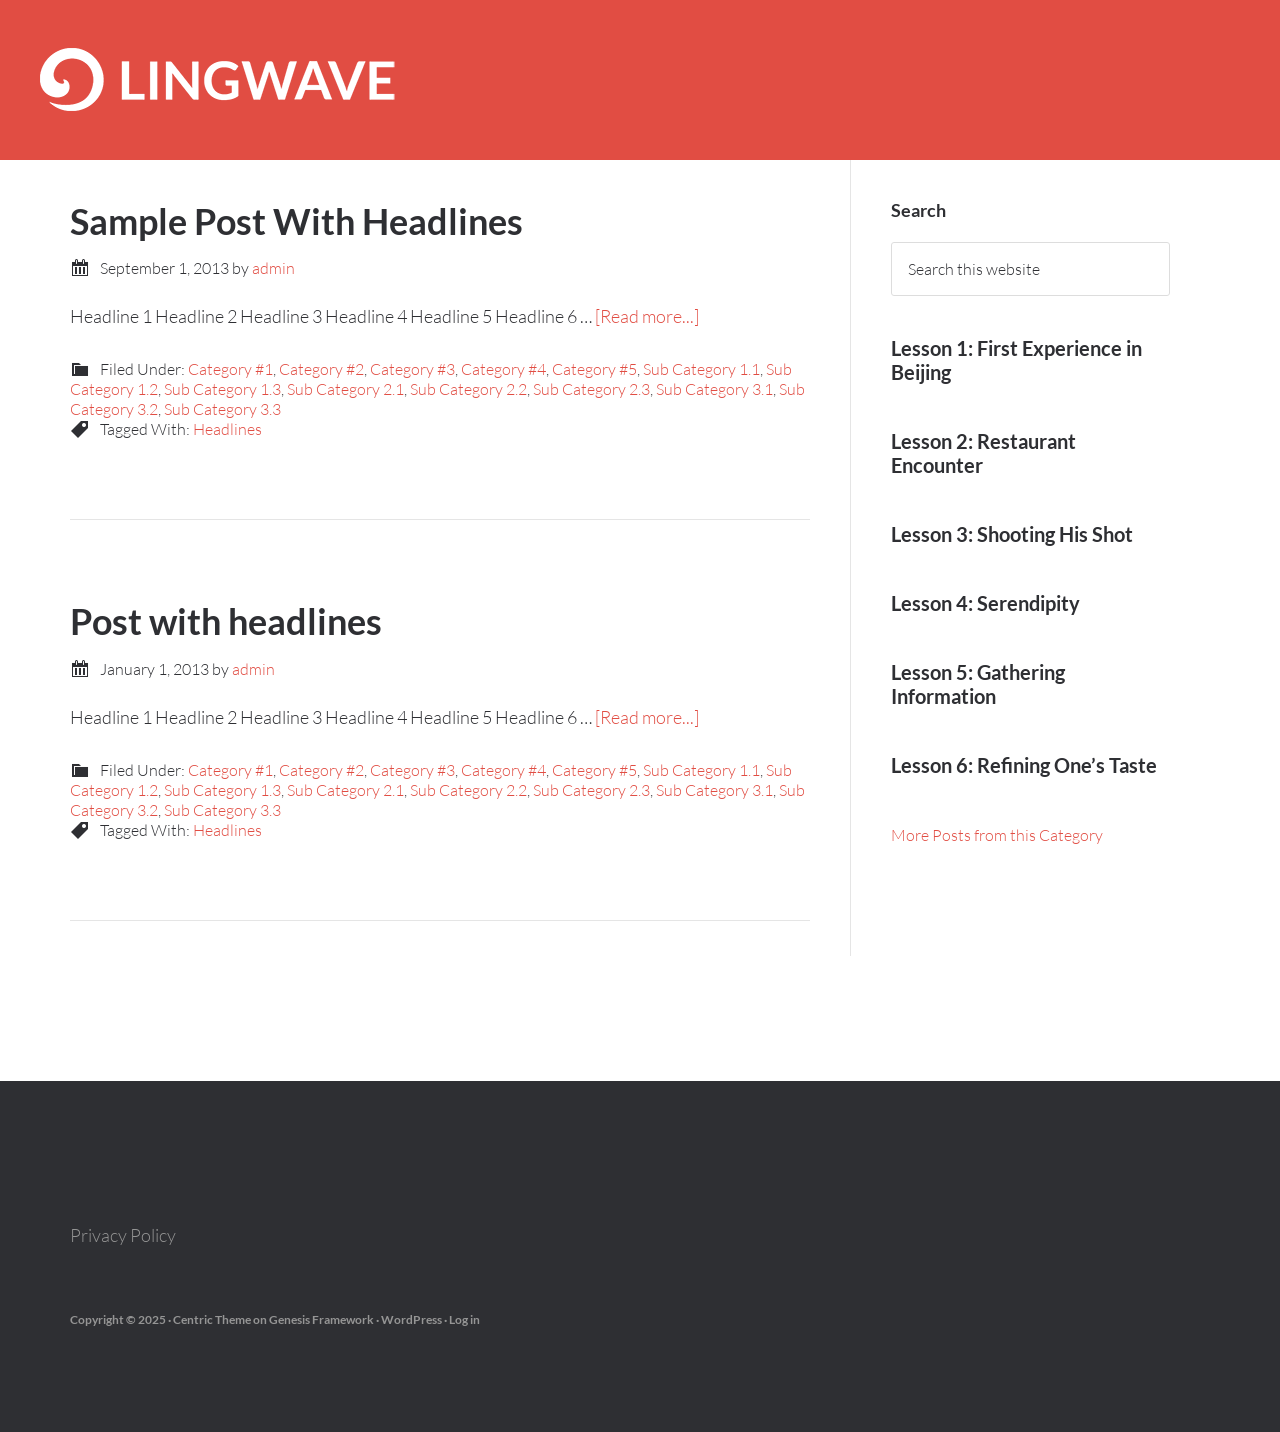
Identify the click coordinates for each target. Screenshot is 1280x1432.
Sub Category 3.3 (222, 409)
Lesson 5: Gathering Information (978, 684)
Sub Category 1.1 (701, 369)
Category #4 (503, 369)
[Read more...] (647, 316)
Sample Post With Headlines (296, 221)
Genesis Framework (321, 1319)
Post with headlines (226, 621)
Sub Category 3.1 (714, 389)
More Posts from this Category (997, 835)
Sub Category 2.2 (468, 389)
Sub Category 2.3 (591, 389)
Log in (464, 1319)
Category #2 (321, 369)
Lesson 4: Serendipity (985, 603)
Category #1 (230, 369)
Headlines (227, 429)
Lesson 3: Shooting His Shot (1012, 534)
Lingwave (640, 80)
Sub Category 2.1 (345, 389)
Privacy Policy (123, 1235)
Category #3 (412, 369)
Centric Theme (212, 1319)
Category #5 (594, 369)
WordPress (411, 1319)
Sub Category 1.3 (222, 389)
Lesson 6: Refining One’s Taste (1024, 765)
